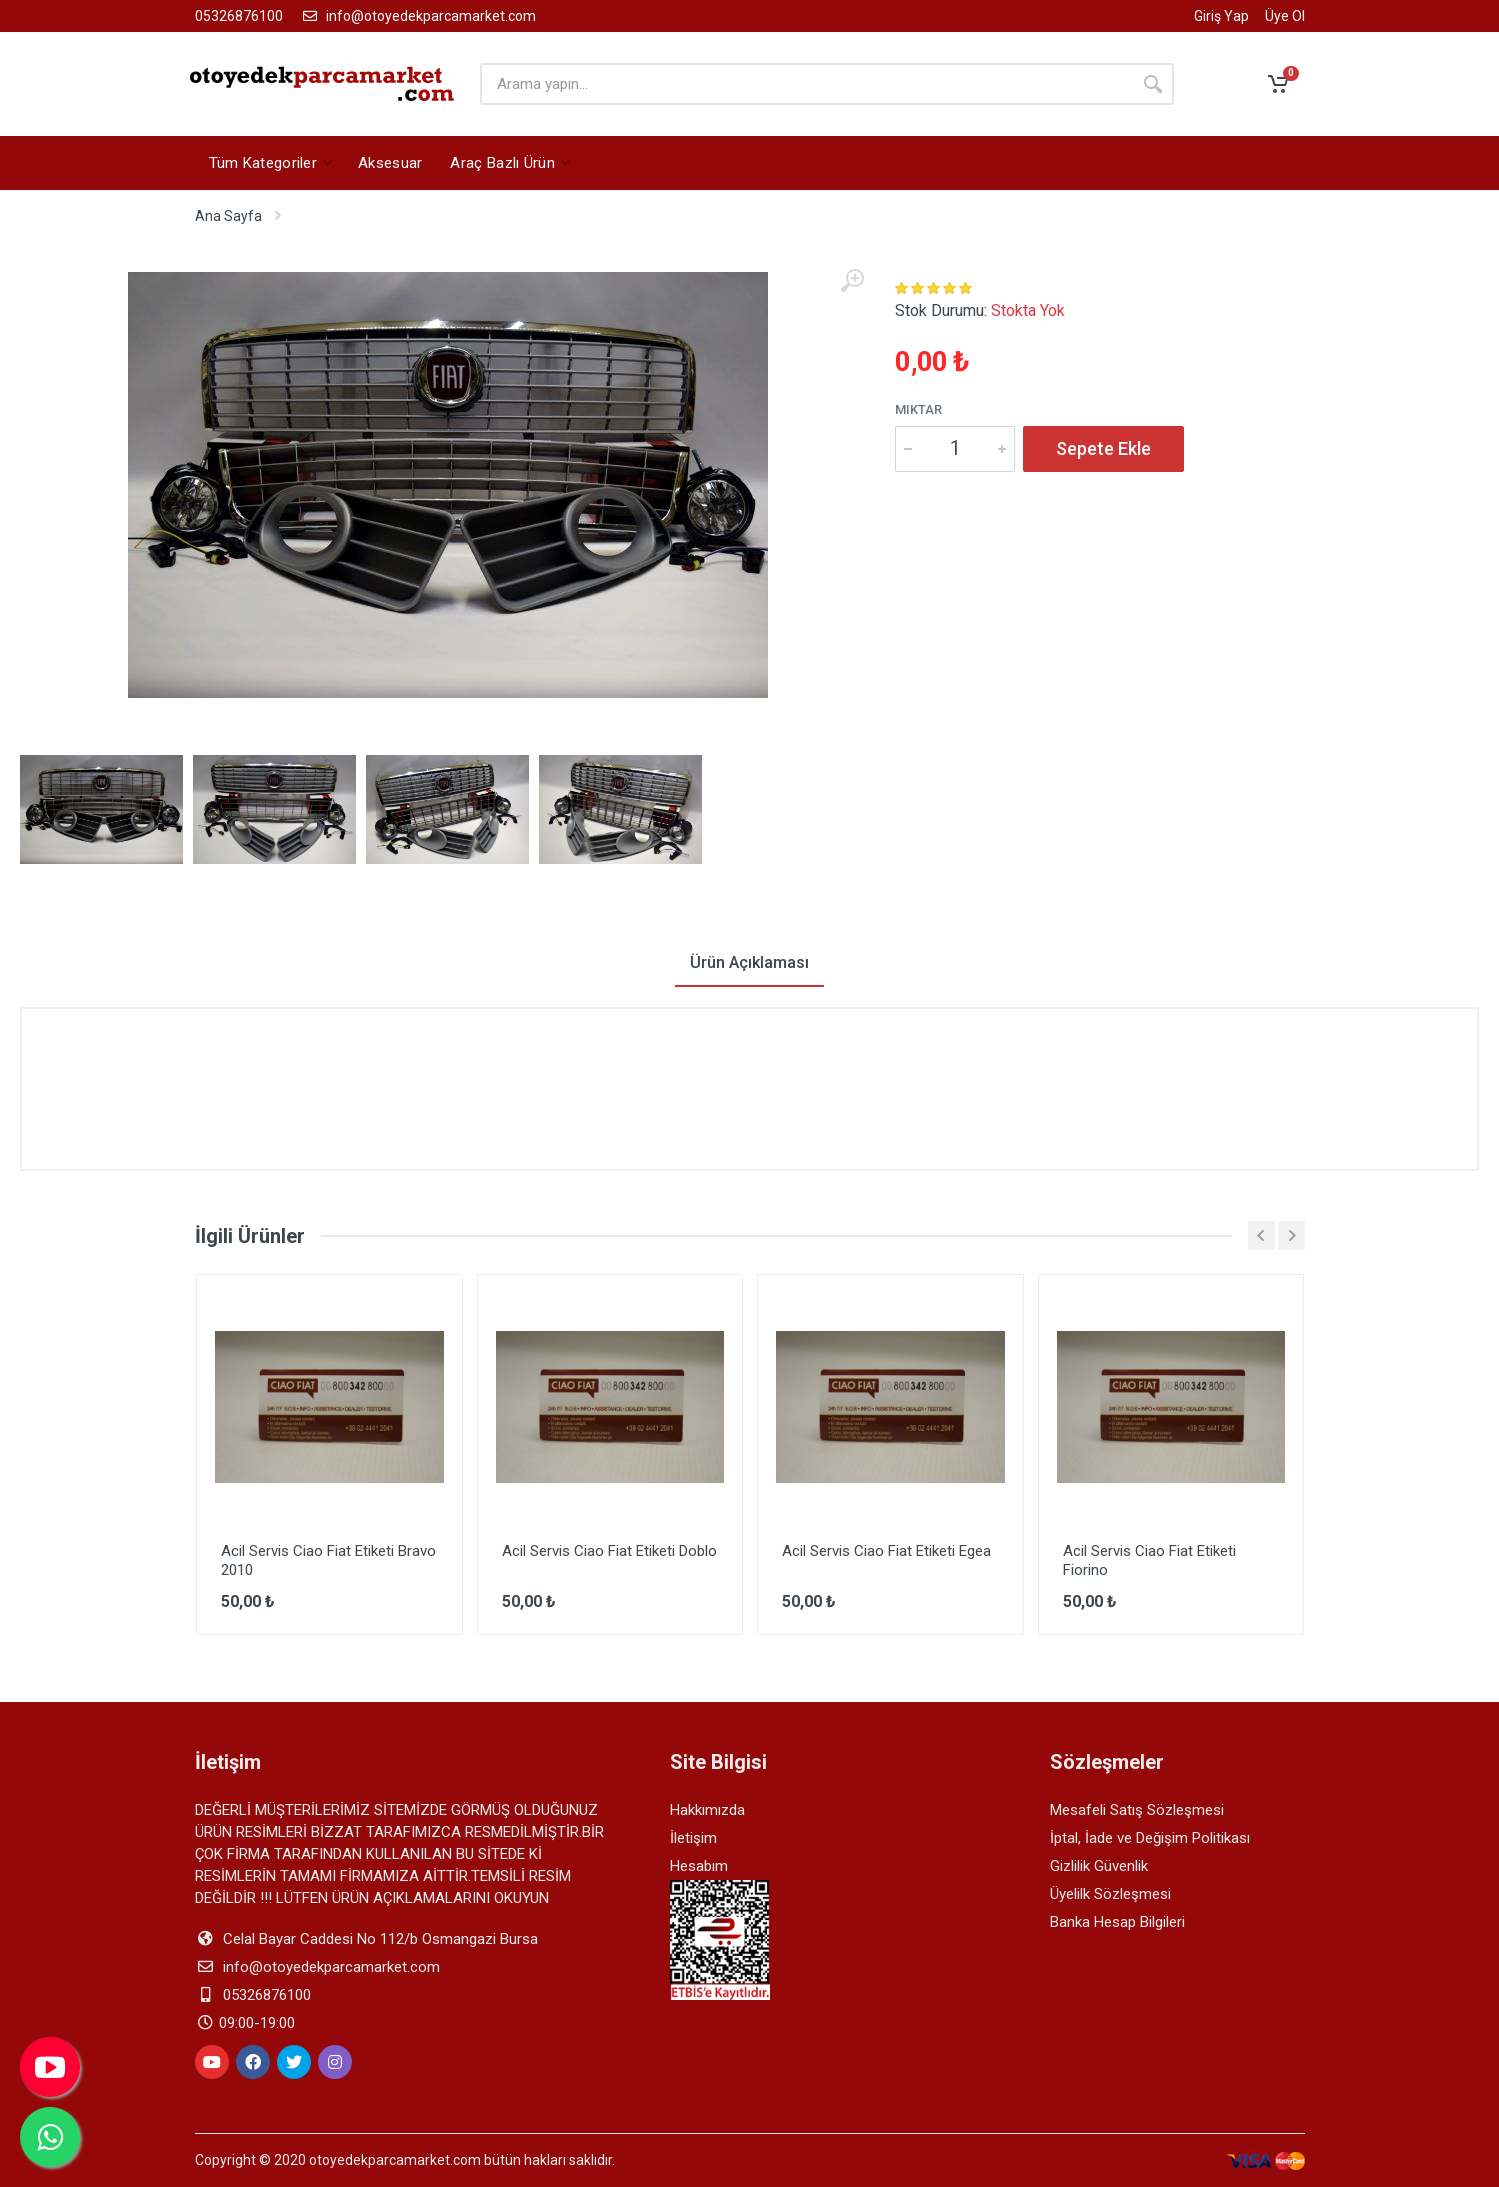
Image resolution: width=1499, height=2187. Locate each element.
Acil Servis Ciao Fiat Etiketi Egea (886, 1551)
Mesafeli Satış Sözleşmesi (1137, 1810)
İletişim (693, 1838)
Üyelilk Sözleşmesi (1110, 1894)
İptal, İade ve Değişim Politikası (1150, 1838)
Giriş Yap (1221, 16)
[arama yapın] (806, 84)
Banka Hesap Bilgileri (1117, 1922)
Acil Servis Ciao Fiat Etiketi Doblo (609, 1551)
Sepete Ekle (1103, 448)
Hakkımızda (707, 1810)
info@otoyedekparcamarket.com (417, 16)
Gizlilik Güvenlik (1099, 1866)
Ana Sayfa (228, 216)
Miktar (918, 409)
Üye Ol (1285, 16)
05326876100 (239, 16)
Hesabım (699, 1866)
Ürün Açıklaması (749, 962)
